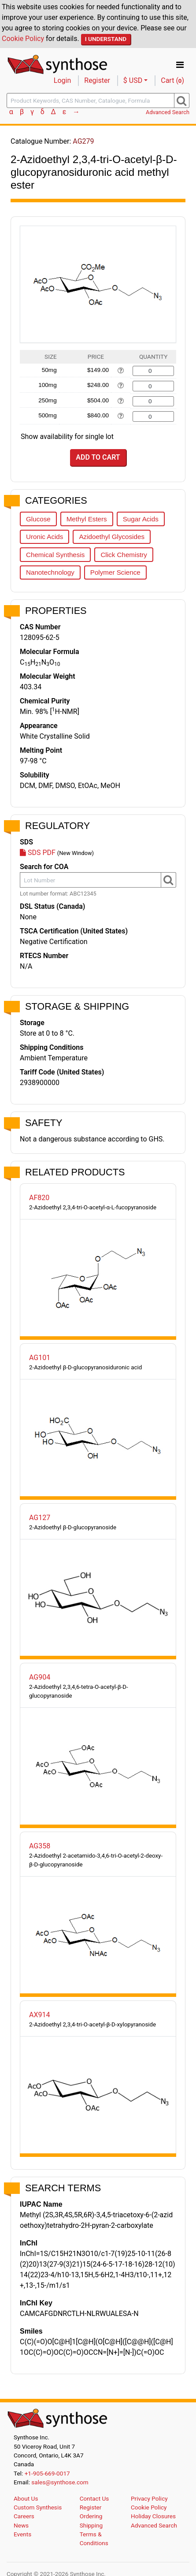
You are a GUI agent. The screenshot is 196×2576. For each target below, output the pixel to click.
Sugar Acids (141, 519)
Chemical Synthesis (55, 554)
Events (22, 2534)
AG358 (39, 1846)
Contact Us (94, 2498)
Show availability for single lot (67, 436)
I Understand (106, 38)
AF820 (39, 1197)
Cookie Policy (23, 38)
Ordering (91, 2516)
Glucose (38, 519)
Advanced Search (167, 112)
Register (97, 80)
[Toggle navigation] (179, 64)
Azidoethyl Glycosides (111, 536)
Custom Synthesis (38, 2507)
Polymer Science (115, 572)
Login (62, 80)
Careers (24, 2516)
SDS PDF (37, 852)
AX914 (39, 2015)
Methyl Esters (87, 519)
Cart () (172, 80)
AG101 (39, 1357)
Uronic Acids (44, 536)
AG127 (39, 1517)
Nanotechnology (50, 572)
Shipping (91, 2525)
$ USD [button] (132, 80)
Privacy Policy (149, 2498)
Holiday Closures (153, 2516)
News (21, 2525)
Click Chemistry (123, 554)
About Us (26, 2498)
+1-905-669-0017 (47, 2473)
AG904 (39, 1677)
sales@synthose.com (59, 2482)
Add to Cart (98, 457)
